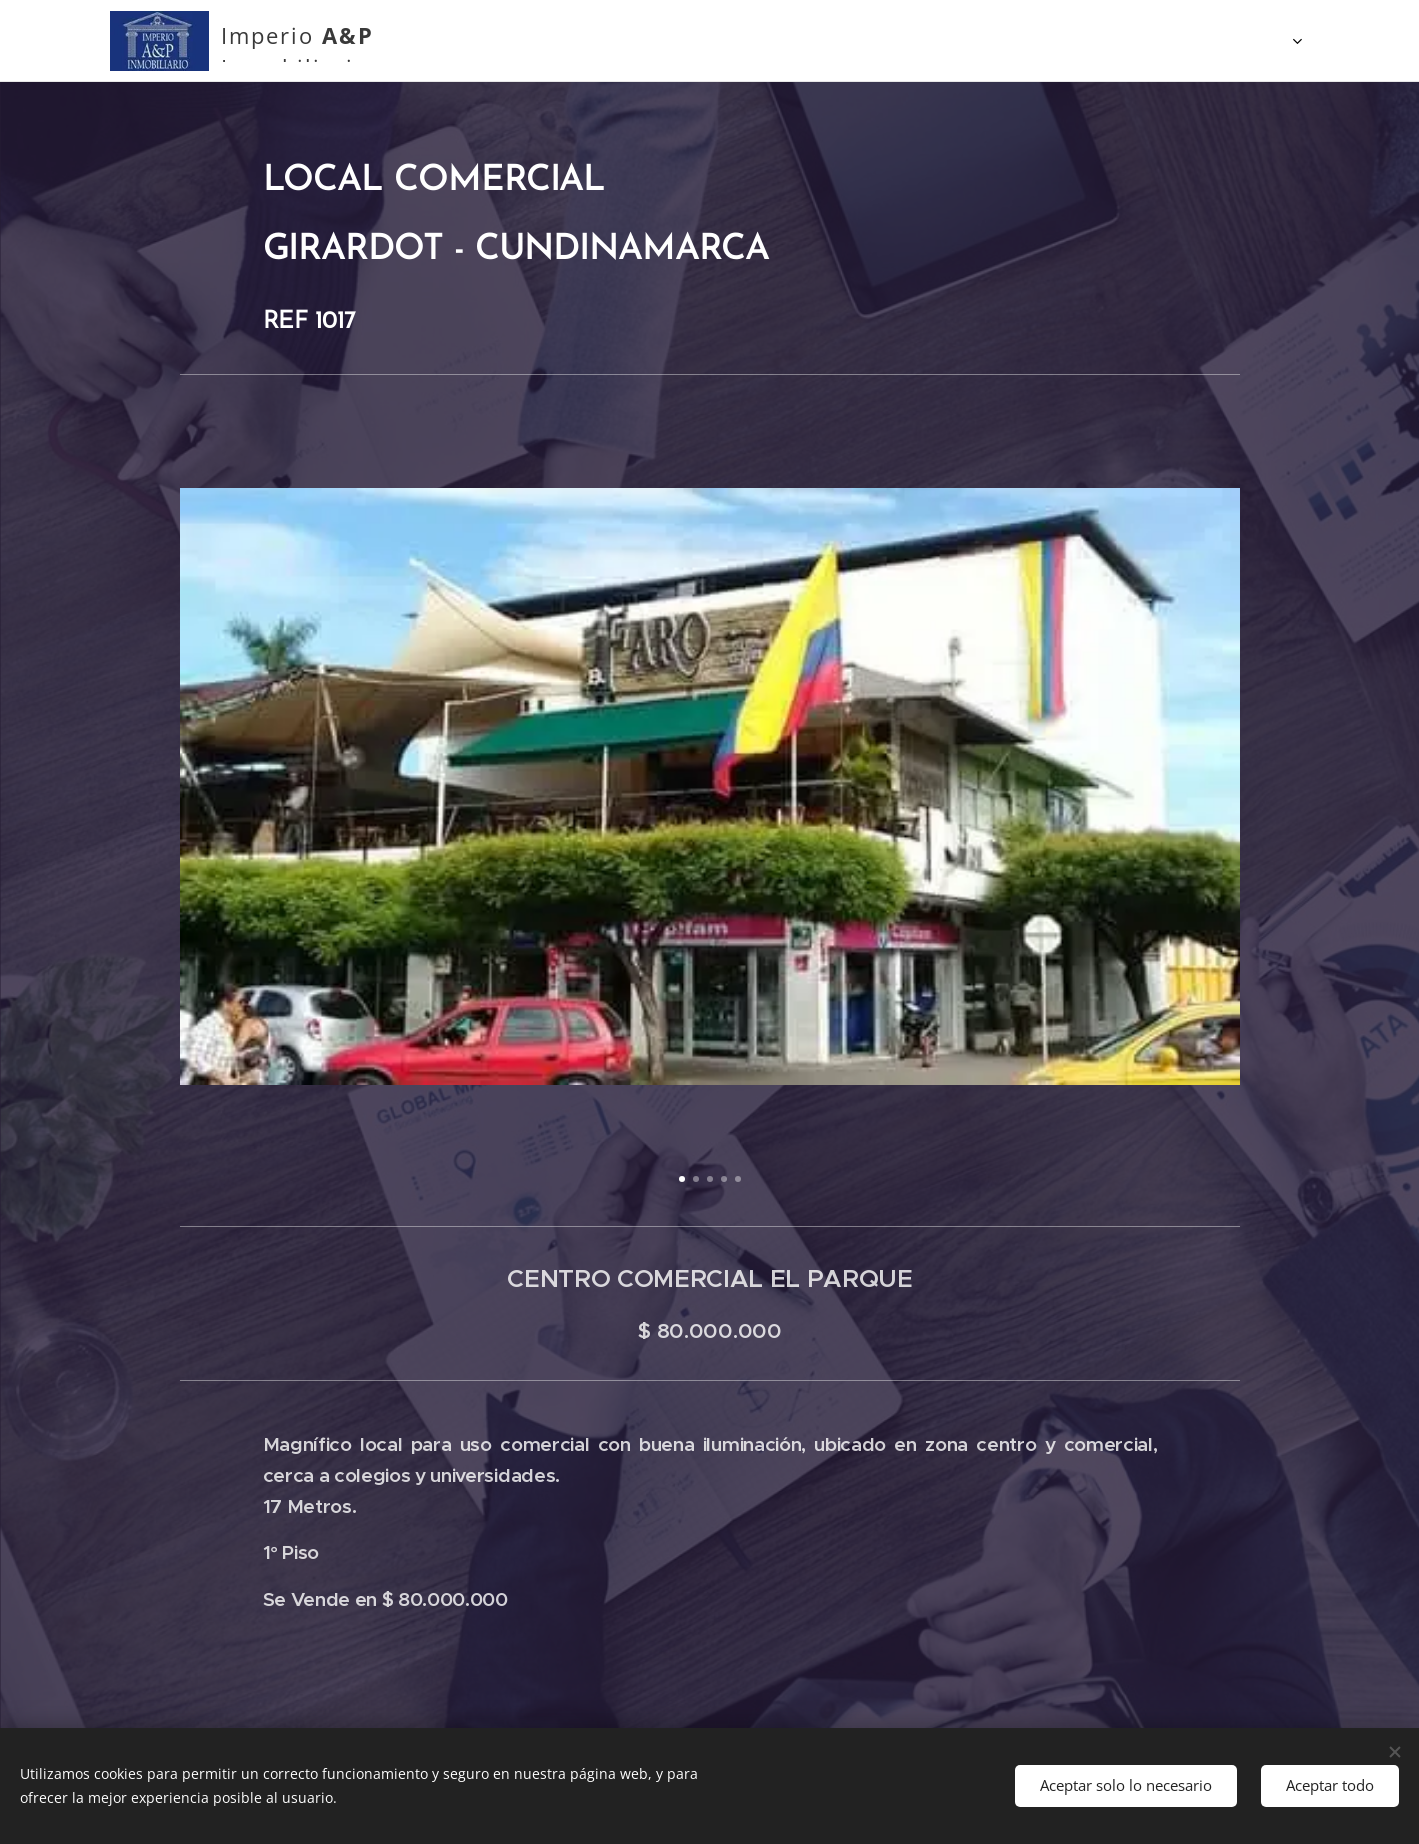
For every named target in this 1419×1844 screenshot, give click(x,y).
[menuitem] (620, 41)
